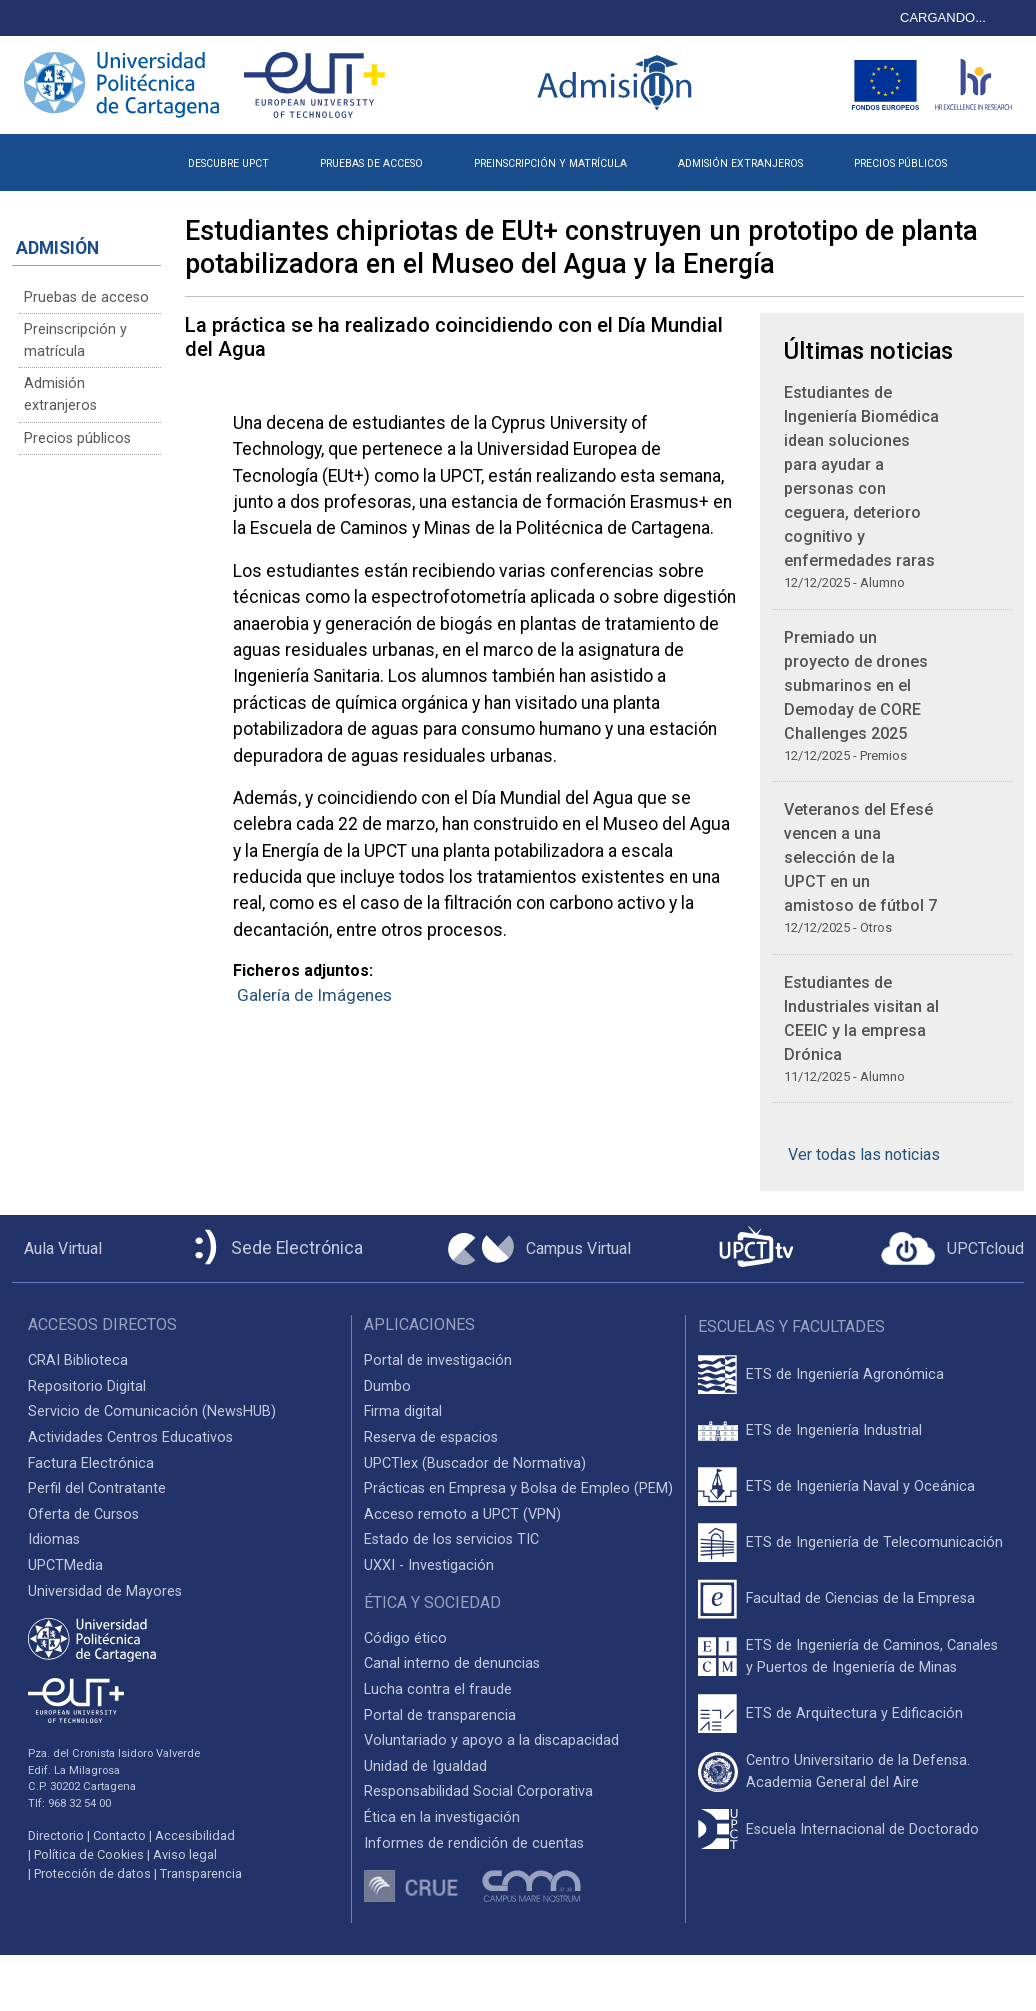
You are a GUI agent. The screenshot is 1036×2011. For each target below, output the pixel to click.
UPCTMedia (65, 1565)
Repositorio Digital (87, 1386)
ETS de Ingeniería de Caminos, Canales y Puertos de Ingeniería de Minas (872, 1656)
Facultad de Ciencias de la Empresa (860, 1598)
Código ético (405, 1638)
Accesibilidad (195, 1835)
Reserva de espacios (431, 1437)
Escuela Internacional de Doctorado (862, 1829)
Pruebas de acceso (86, 297)
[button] (998, 156)
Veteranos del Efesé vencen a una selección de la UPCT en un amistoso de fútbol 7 (860, 857)
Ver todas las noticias (864, 1154)
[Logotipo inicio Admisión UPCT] (618, 84)
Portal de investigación (438, 1360)
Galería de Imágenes (314, 995)
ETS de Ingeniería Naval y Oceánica (860, 1486)
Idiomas (54, 1539)
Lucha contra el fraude (438, 1689)
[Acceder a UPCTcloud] (952, 1249)
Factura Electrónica (91, 1463)
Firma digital (403, 1411)
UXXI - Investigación (429, 1565)
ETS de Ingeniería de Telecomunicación (874, 1542)
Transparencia (201, 1873)
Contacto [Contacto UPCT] (119, 1835)
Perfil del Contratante (97, 1488)
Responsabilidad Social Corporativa (478, 1791)
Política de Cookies (89, 1854)
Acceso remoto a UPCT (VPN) (462, 1514)
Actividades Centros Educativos (130, 1437)
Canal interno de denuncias (452, 1663)
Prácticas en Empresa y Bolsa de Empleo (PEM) (518, 1488)
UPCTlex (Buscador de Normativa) (475, 1463)
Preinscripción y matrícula (75, 340)
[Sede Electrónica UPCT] (275, 1248)
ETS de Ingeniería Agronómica (845, 1374)
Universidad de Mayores (105, 1591)
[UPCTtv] (756, 1248)
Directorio (56, 1835)
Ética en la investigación (442, 1817)
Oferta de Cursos (83, 1514)
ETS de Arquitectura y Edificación (854, 1713)
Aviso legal (185, 1854)
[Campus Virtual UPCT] (539, 1249)
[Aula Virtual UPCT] (57, 1249)
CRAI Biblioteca (78, 1360)
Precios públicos (77, 438)
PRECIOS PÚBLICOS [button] (900, 163)
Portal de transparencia (440, 1715)
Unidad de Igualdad (425, 1766)
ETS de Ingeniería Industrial (834, 1430)
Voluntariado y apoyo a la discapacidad (491, 1740)
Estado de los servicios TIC (451, 1539)
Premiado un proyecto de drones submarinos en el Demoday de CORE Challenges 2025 (856, 685)
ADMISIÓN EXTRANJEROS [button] (740, 163)
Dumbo (387, 1386)
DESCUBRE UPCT (228, 163)
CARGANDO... (943, 17)
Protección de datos (92, 1873)
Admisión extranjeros (60, 394)
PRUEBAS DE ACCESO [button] (371, 163)
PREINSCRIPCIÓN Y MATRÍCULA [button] (550, 163)
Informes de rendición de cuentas (474, 1843)
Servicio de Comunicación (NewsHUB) (152, 1411)
